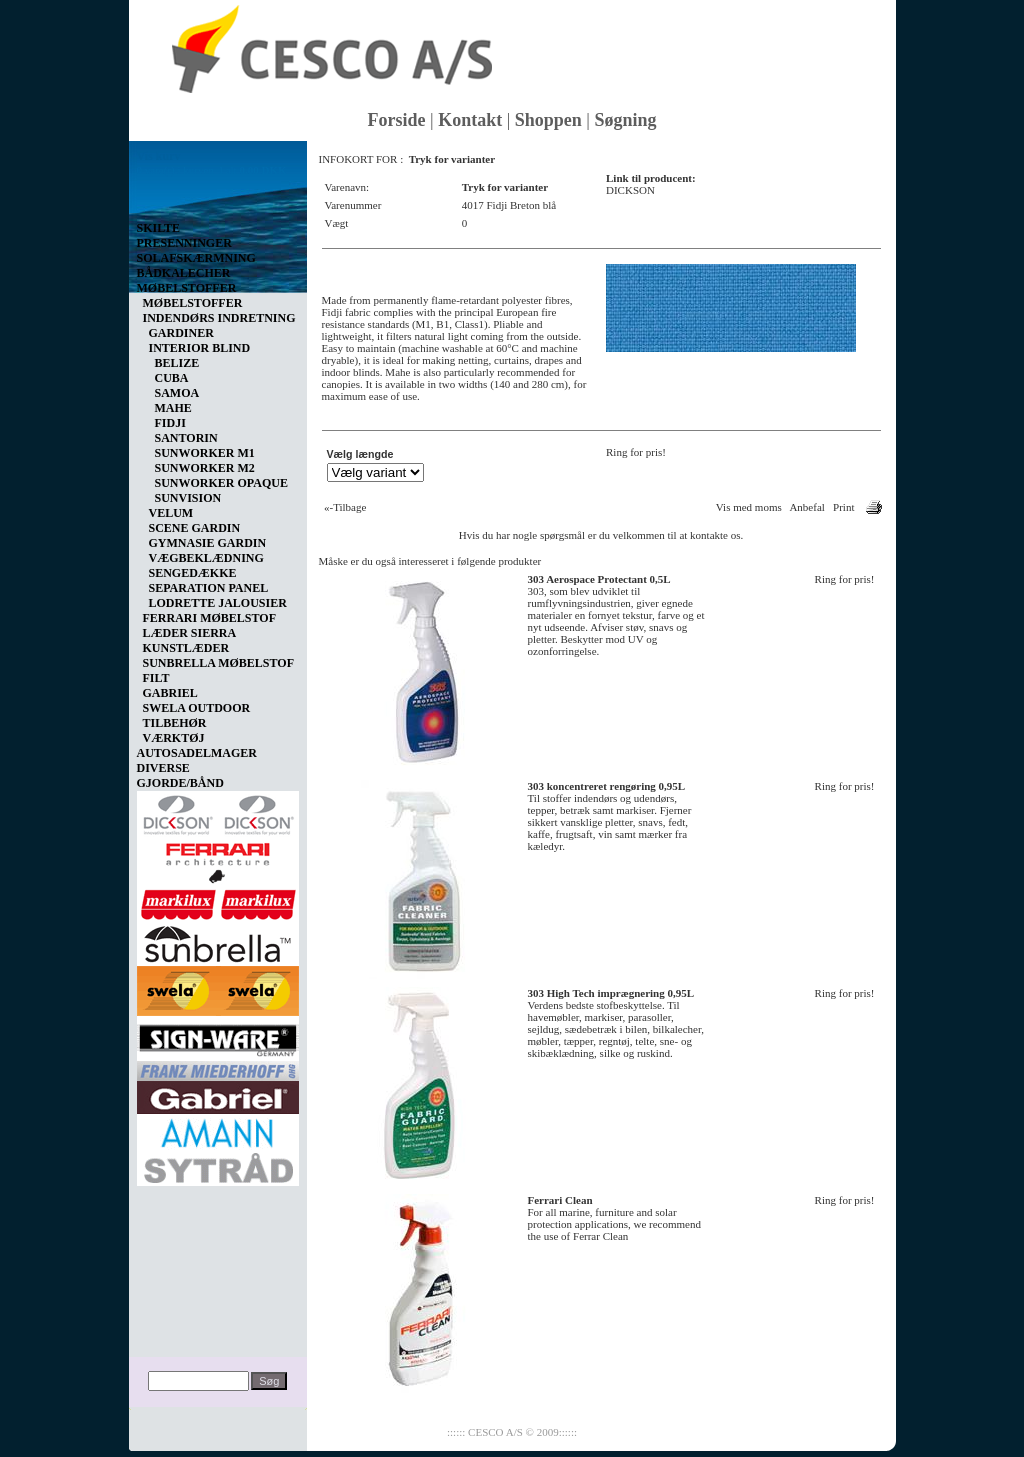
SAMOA (177, 393)
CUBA (172, 378)
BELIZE (177, 363)
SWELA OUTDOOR (197, 708)
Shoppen (548, 120)
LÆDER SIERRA (190, 633)
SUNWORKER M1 (205, 453)
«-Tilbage (345, 507)
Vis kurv (159, 156)
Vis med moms (749, 507)
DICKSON (630, 190)
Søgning (625, 120)
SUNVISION (188, 498)
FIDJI (170, 423)
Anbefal (806, 507)
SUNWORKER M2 (205, 468)
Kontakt (470, 120)
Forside (397, 120)
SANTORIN (186, 438)
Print (843, 507)
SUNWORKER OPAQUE (221, 483)
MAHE (173, 408)
